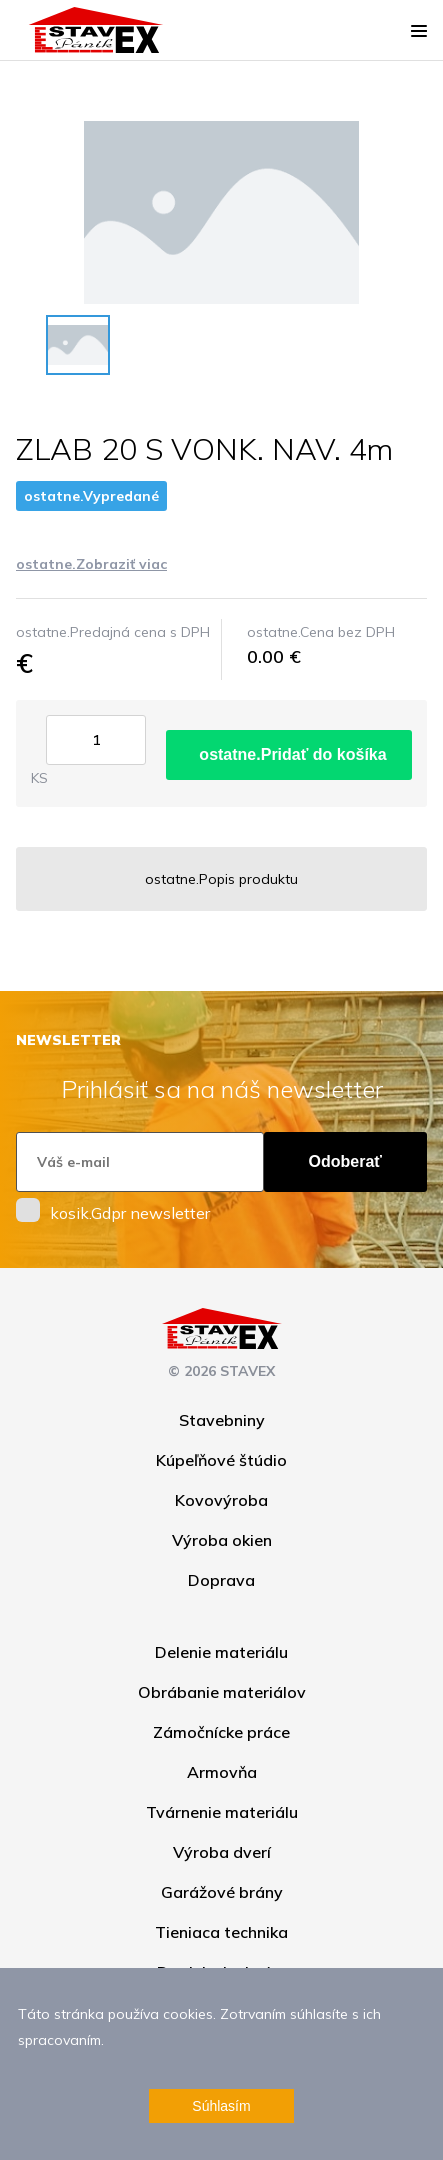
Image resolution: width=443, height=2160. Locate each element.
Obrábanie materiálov (222, 1692)
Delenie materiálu (221, 1652)
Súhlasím (221, 2106)
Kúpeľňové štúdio (221, 1460)
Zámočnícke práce (221, 1732)
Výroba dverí (222, 1852)
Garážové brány (222, 1892)
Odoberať (345, 1161)
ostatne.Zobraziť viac (91, 564)
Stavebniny (222, 1420)
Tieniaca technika (221, 1932)
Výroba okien (222, 1540)
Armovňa (222, 1772)
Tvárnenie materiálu (222, 1812)
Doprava (221, 1580)
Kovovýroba (221, 1500)
